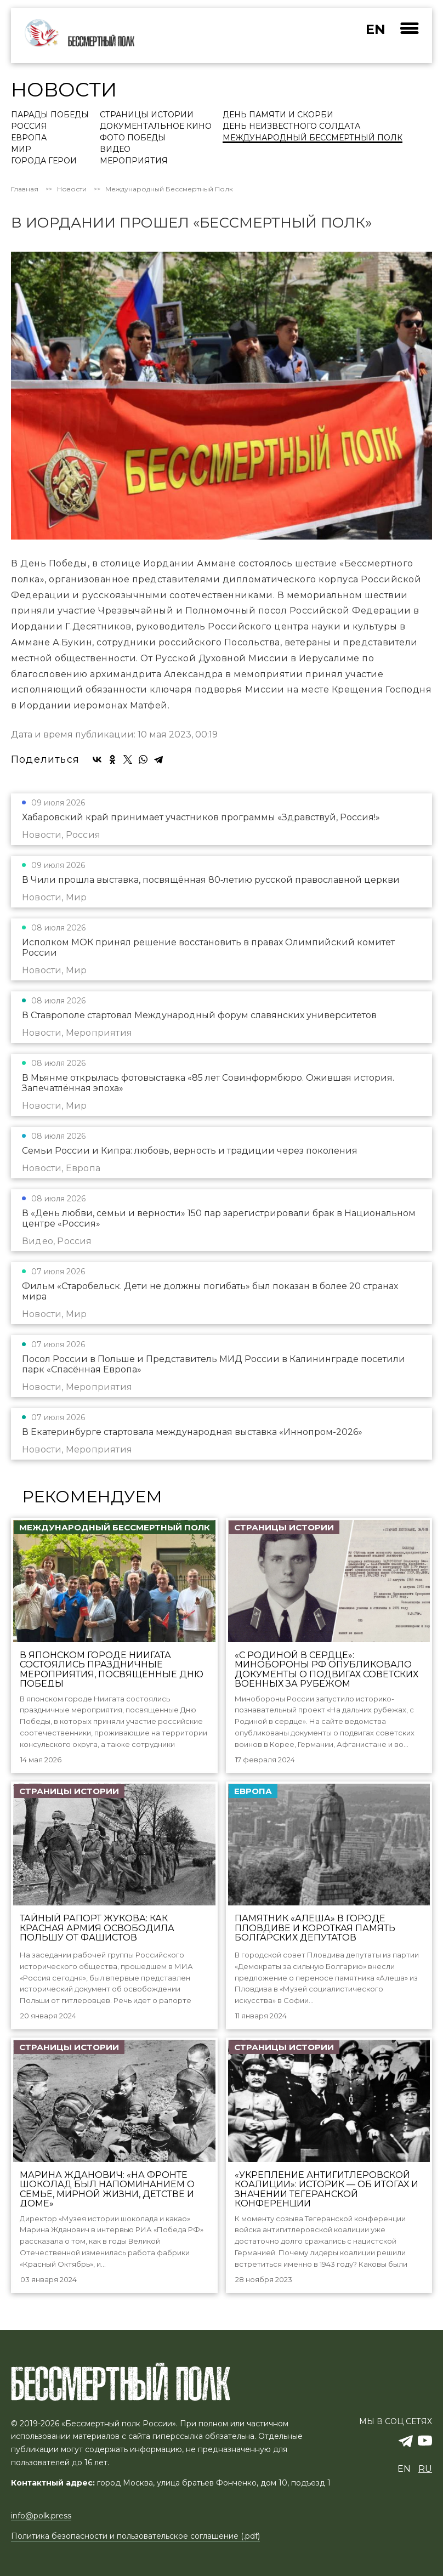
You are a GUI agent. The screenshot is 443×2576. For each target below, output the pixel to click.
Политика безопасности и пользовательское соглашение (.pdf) (135, 2536)
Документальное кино (156, 126)
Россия (29, 126)
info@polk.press (41, 2516)
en (375, 29)
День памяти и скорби (278, 115)
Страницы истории (147, 115)
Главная (24, 189)
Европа (29, 138)
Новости (72, 189)
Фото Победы (133, 138)
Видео (115, 149)
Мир (21, 149)
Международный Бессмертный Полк (312, 138)
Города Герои (44, 161)
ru (425, 2469)
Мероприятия (134, 161)
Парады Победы (50, 115)
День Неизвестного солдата (291, 126)
